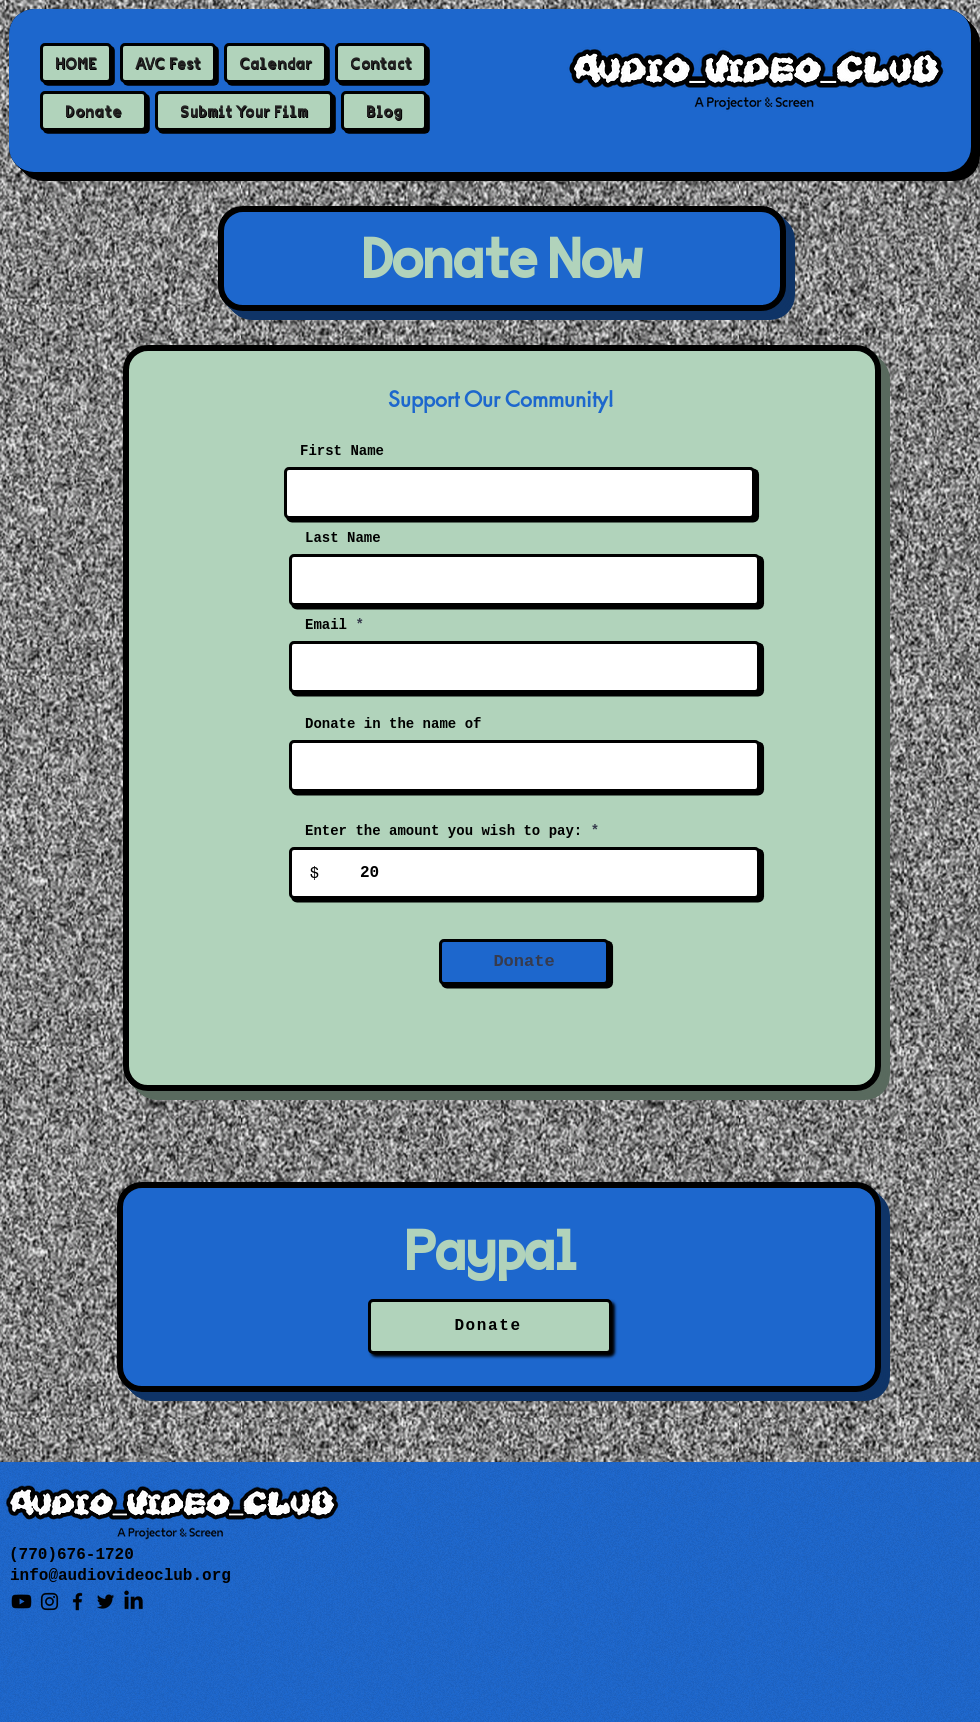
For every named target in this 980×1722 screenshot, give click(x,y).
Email (326, 625)
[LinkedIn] (133, 1601)
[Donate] (524, 962)
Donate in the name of (393, 724)
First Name (342, 451)
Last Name (343, 538)
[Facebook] (77, 1601)
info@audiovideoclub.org (120, 1576)
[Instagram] (49, 1601)
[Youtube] (21, 1601)
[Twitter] (105, 1601)
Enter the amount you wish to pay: (443, 831)
